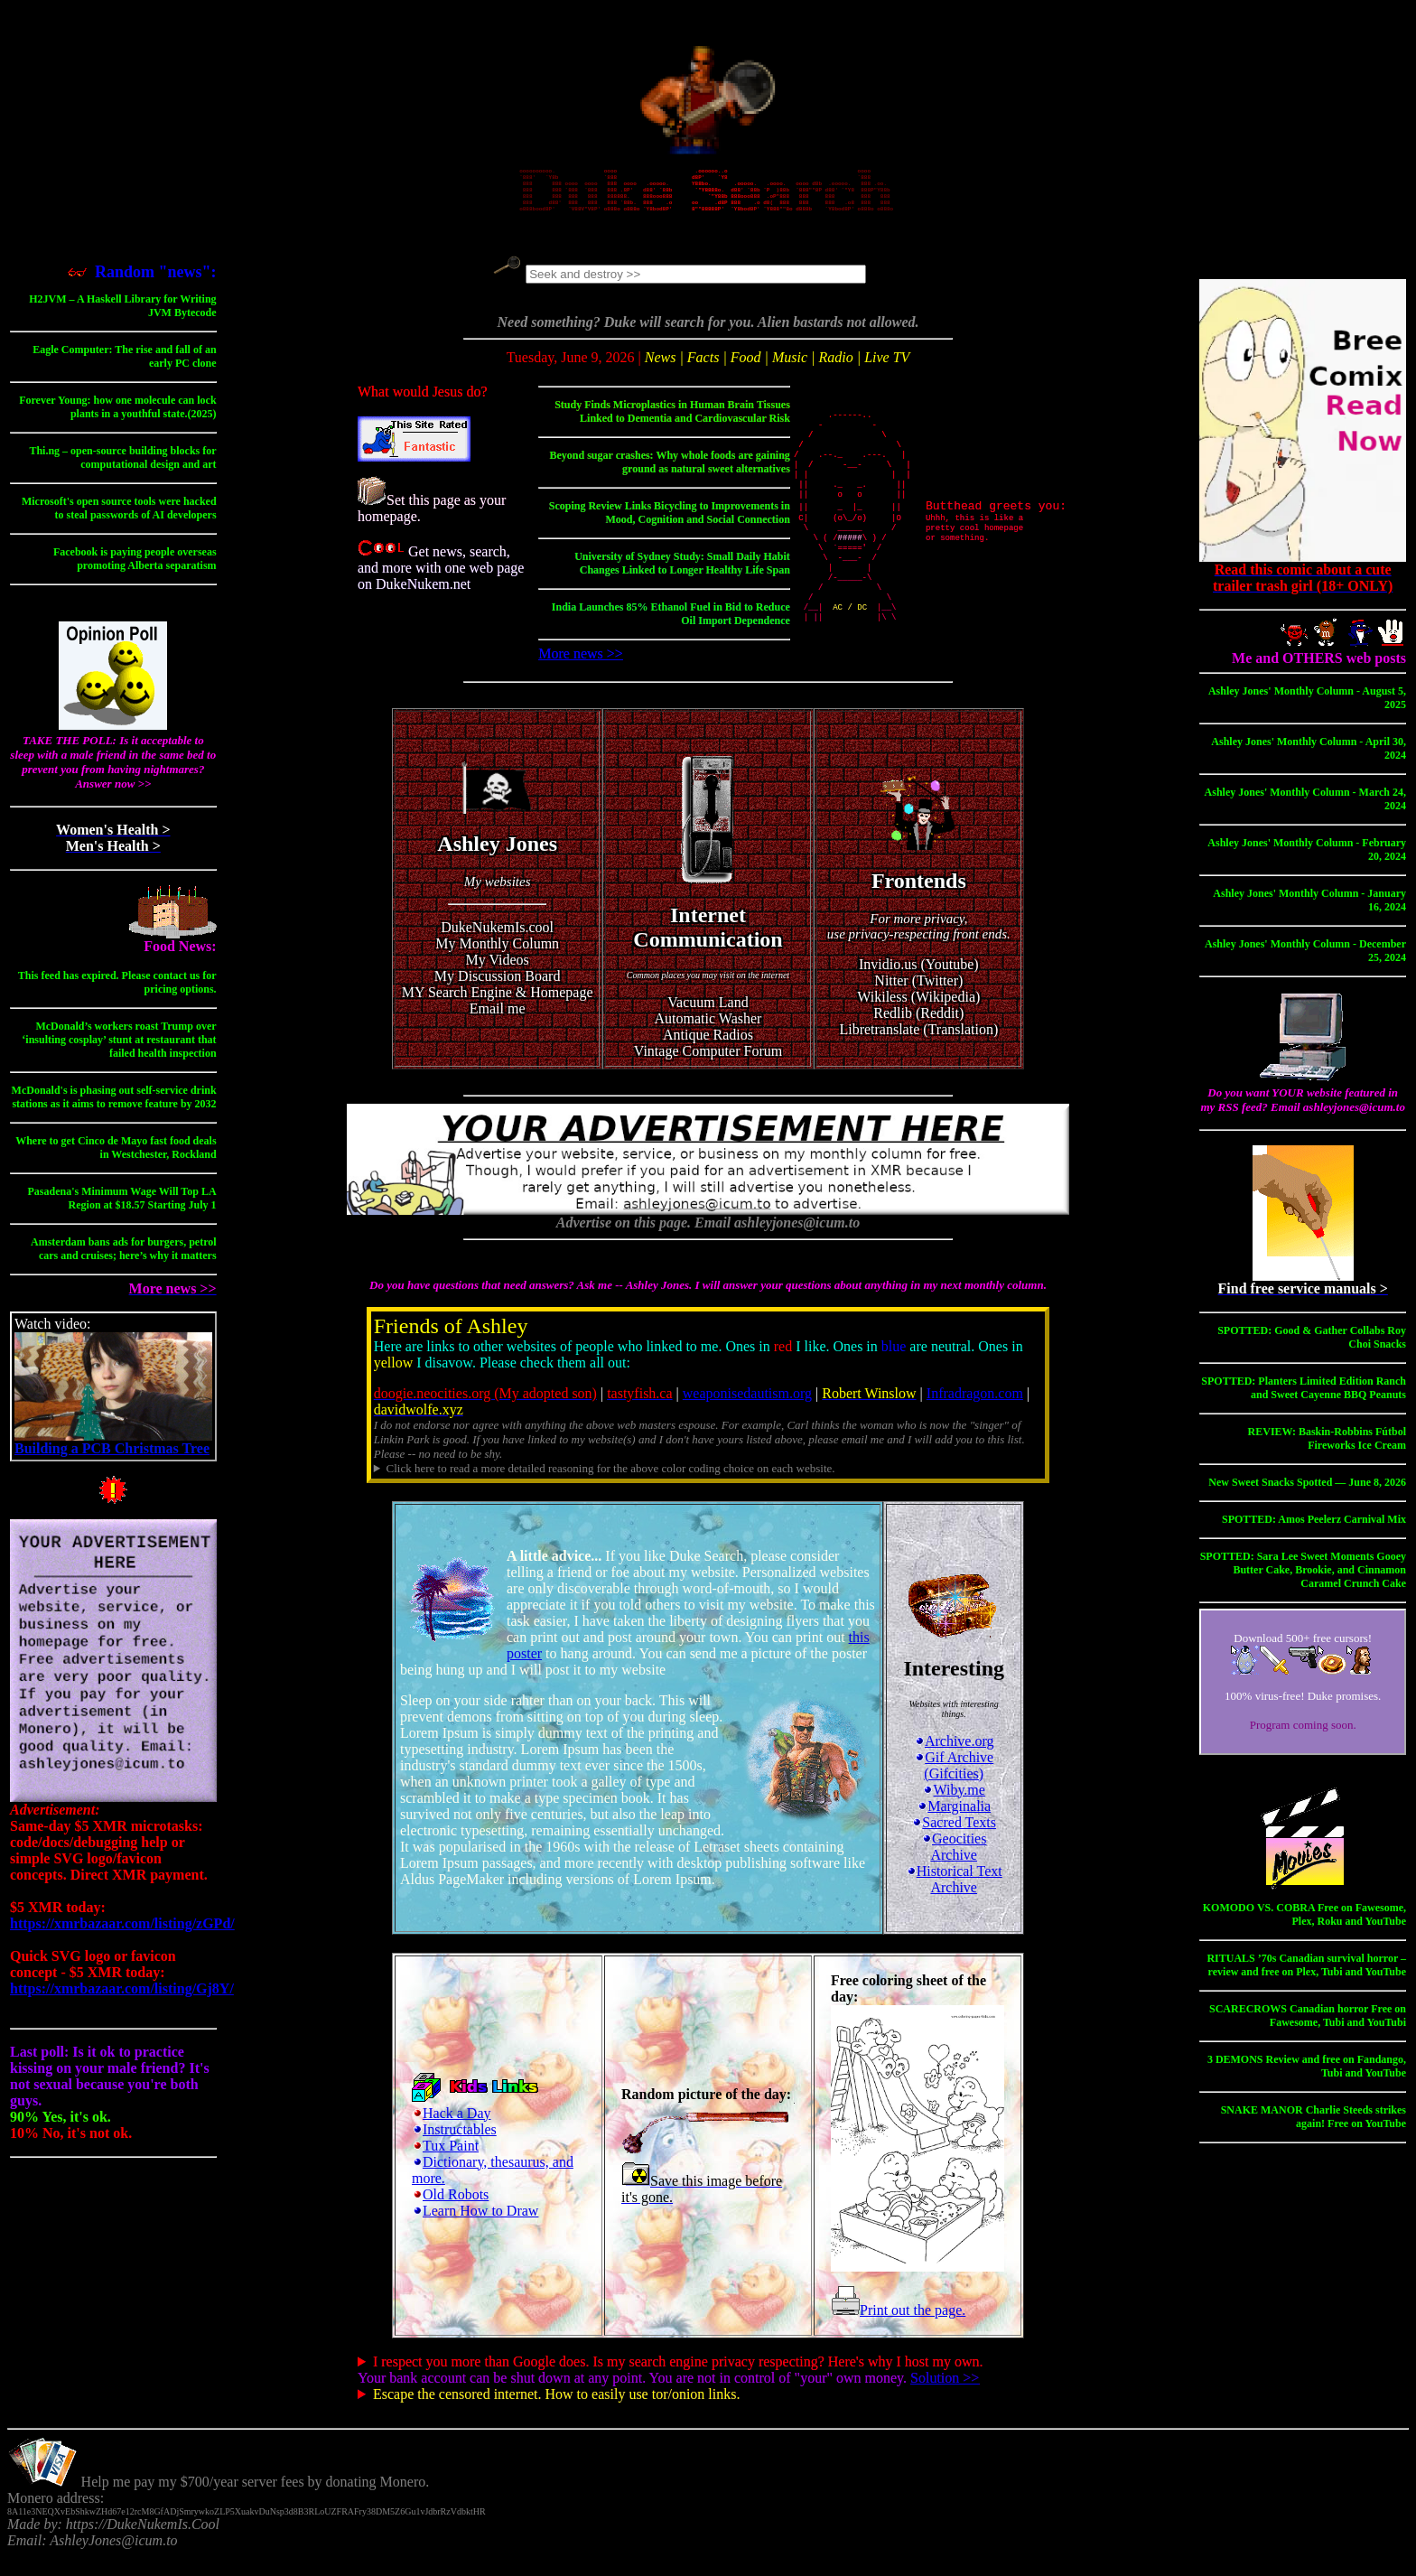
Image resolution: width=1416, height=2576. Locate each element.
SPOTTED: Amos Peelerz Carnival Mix (1314, 1529)
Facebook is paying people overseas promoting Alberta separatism (135, 568)
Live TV (886, 366)
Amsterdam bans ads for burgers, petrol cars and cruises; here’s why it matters (124, 1259)
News (660, 366)
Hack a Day (457, 2133)
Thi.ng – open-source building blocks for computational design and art (122, 467)
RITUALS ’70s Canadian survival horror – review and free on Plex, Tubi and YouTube (1306, 1975)
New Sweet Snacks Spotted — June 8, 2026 (1307, 1492)
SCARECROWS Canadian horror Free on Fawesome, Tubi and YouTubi (1307, 2025)
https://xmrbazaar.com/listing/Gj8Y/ (122, 1998)
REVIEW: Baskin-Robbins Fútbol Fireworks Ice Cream (1327, 1448)
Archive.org (954, 1761)
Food (746, 366)
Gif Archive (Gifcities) (953, 1785)
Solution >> (944, 2397)
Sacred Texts (953, 1842)
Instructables (460, 2149)
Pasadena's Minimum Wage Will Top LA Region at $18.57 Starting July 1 (122, 1208)
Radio (836, 366)
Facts (703, 366)
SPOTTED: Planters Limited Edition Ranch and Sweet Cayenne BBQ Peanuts (1303, 1398)
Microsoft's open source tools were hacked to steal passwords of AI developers (119, 518)
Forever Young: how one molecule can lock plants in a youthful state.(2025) (117, 417)
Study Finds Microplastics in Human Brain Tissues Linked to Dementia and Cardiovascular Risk (672, 426)
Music (789, 366)
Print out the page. (898, 2330)
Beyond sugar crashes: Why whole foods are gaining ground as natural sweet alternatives (670, 476)
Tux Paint (451, 2165)
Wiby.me (953, 1809)
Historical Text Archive (954, 1899)
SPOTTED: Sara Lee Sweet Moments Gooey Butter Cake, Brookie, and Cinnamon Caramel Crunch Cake (1303, 1580)
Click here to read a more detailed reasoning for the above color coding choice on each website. (610, 1488)
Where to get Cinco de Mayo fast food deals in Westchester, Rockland (115, 1157)
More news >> (580, 668)
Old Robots (456, 2214)
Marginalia (954, 1826)
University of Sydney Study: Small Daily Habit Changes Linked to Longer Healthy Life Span (682, 578)
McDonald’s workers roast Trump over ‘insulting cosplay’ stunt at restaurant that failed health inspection (119, 1049)
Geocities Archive (953, 1866)
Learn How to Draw (480, 2230)
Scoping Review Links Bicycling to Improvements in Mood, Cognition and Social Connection (669, 527)
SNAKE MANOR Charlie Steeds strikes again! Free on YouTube (1313, 2127)
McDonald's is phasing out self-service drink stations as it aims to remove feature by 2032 (114, 1107)
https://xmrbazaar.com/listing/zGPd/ (122, 1933)
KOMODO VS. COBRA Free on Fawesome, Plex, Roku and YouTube (1304, 1924)
